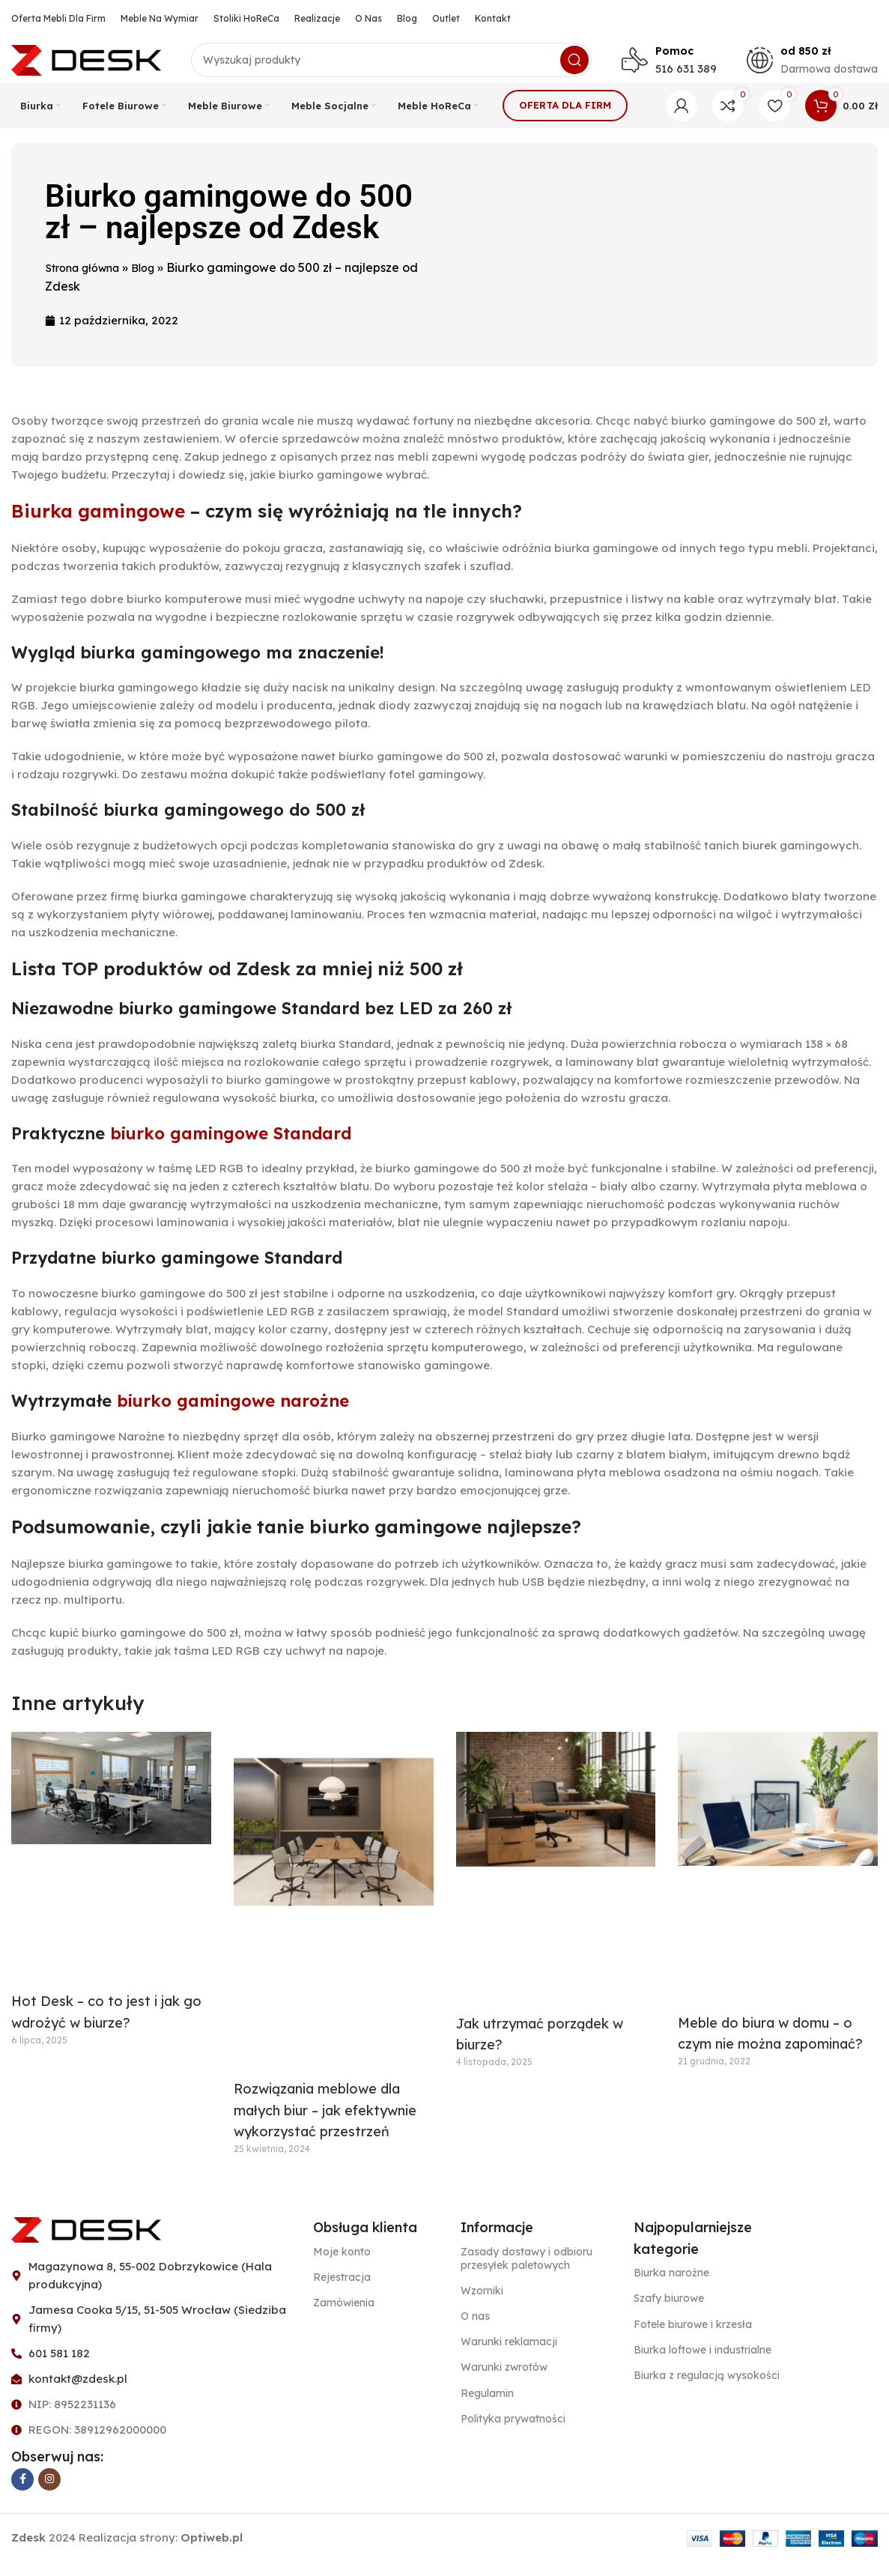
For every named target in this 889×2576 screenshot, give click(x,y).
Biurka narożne (671, 2287)
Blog (155, 281)
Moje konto (342, 2266)
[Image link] (86, 2243)
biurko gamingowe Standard (230, 1147)
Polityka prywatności (513, 2433)
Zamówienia (343, 2317)
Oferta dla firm (565, 119)
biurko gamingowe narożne (233, 1414)
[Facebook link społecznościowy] (22, 2493)
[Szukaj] (391, 67)
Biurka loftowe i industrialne (702, 2364)
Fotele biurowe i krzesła (693, 2338)
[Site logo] (86, 66)
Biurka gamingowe (98, 525)
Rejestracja (342, 2291)
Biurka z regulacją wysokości (707, 2389)
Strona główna (87, 281)
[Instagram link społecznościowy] (49, 2493)
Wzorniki (482, 2305)
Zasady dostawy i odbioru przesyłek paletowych (526, 2272)
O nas (475, 2330)
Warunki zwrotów (504, 2382)
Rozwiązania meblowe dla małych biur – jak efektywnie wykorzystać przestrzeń (325, 2124)
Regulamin (487, 2407)
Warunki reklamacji (509, 2356)
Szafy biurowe (669, 2313)
